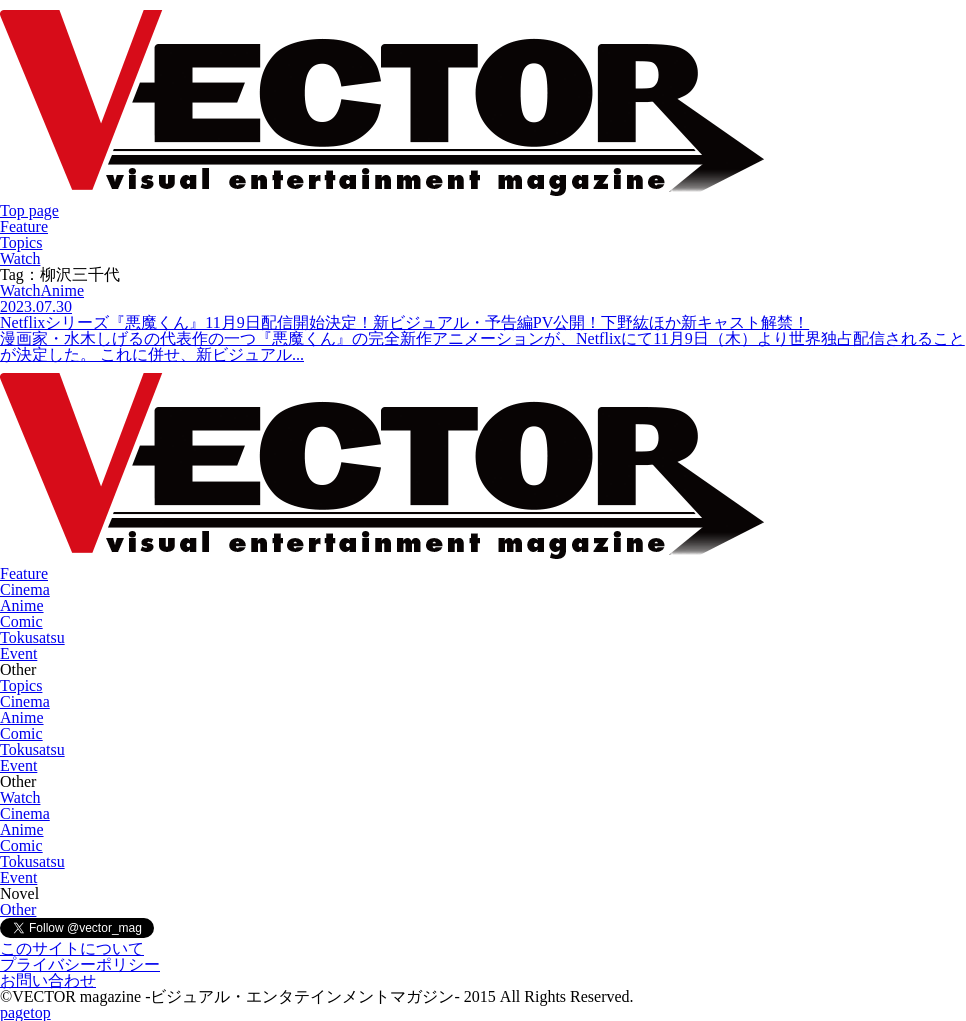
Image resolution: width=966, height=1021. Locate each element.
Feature (24, 226)
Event (18, 653)
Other (18, 909)
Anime (22, 605)
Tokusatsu (32, 637)
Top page (29, 210)
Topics (21, 242)
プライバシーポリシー (80, 964)
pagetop (25, 1012)
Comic (21, 621)
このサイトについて (72, 948)
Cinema (25, 589)
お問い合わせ (48, 980)
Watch (20, 258)
